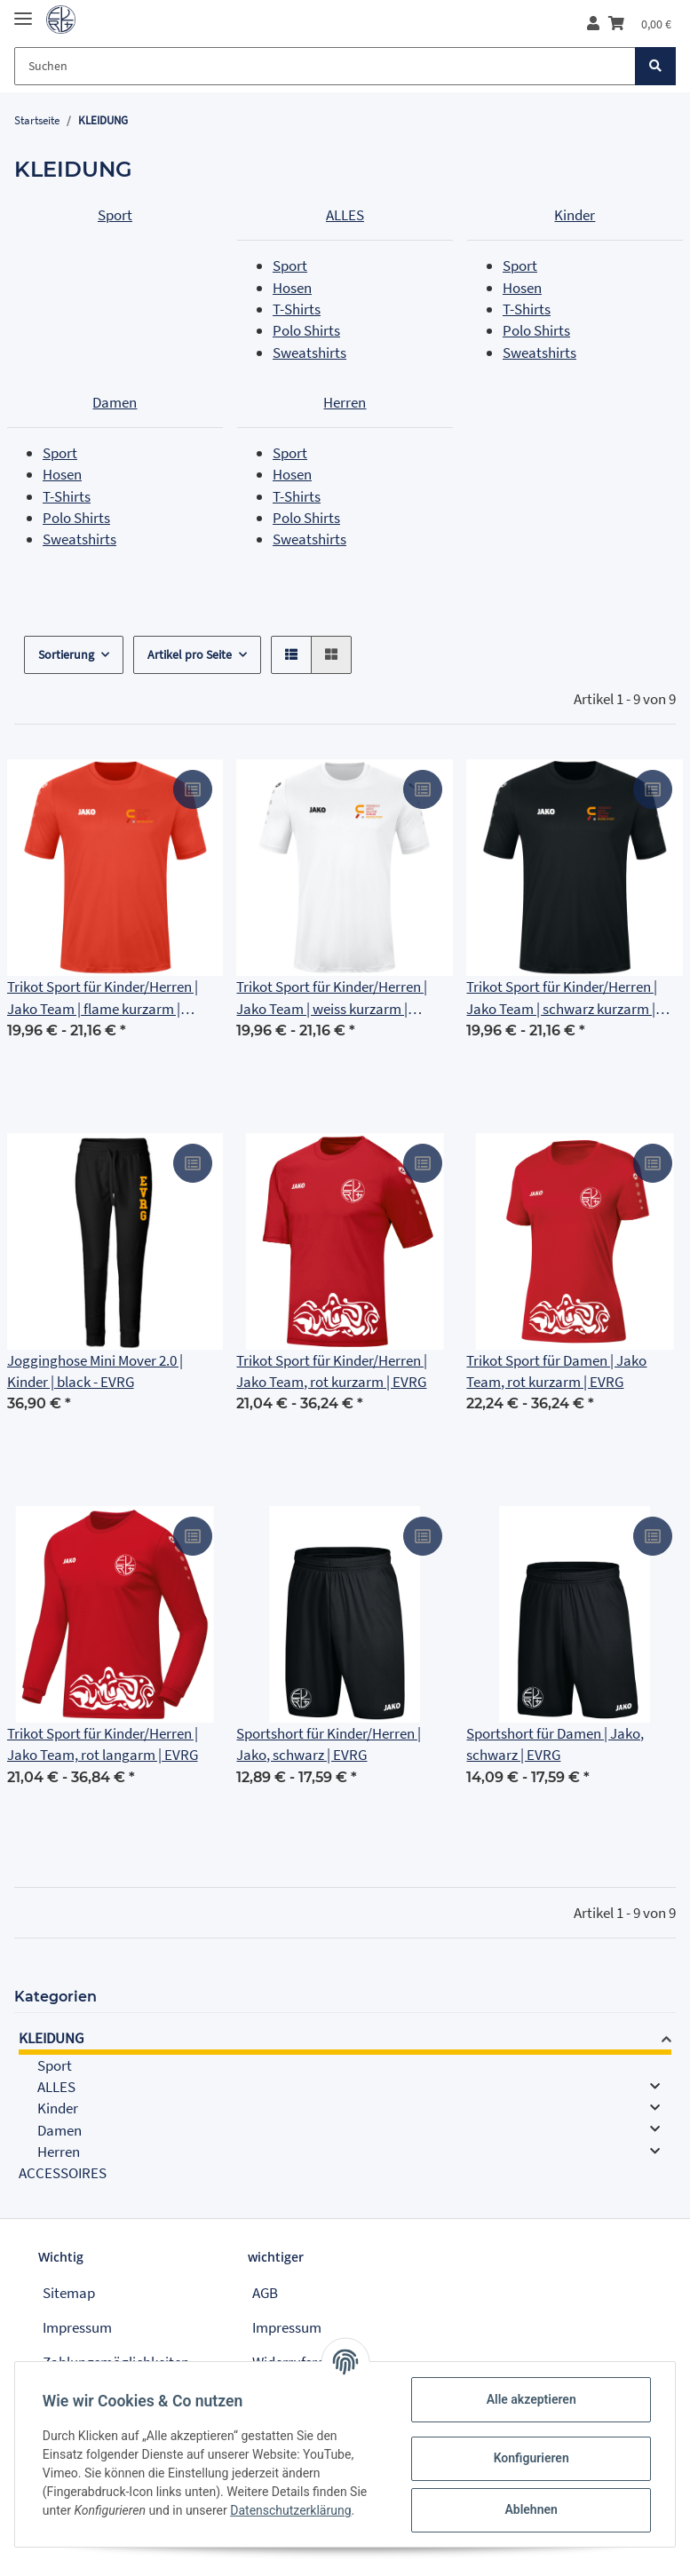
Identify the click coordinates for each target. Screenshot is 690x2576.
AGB (265, 2293)
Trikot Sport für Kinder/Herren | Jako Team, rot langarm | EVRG (102, 1744)
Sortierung (66, 654)
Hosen (292, 287)
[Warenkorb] (639, 23)
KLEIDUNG (51, 2038)
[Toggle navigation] (23, 11)
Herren (344, 402)
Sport (115, 215)
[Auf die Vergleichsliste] (192, 789)
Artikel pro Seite (189, 654)
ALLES (345, 215)
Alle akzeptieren (530, 2399)
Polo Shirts (306, 330)
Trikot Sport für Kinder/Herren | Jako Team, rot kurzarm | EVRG (331, 1371)
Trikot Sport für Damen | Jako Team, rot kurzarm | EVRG (556, 1371)
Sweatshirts (309, 352)
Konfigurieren (529, 2458)
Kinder (574, 215)
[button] (593, 23)
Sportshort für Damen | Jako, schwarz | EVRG (555, 1744)
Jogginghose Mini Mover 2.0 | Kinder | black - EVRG (95, 1371)
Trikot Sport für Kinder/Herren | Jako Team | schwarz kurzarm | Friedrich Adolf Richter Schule (561, 998)
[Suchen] (325, 66)
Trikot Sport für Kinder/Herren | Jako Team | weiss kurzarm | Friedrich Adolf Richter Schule (331, 998)
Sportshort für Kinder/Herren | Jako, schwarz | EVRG (328, 1744)
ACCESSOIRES (63, 2173)
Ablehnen (530, 2509)
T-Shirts (297, 309)
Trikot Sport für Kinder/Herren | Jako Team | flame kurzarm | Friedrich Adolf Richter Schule (102, 998)
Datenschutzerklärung (291, 2510)
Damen (114, 402)
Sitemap (69, 2293)
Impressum (77, 2327)
